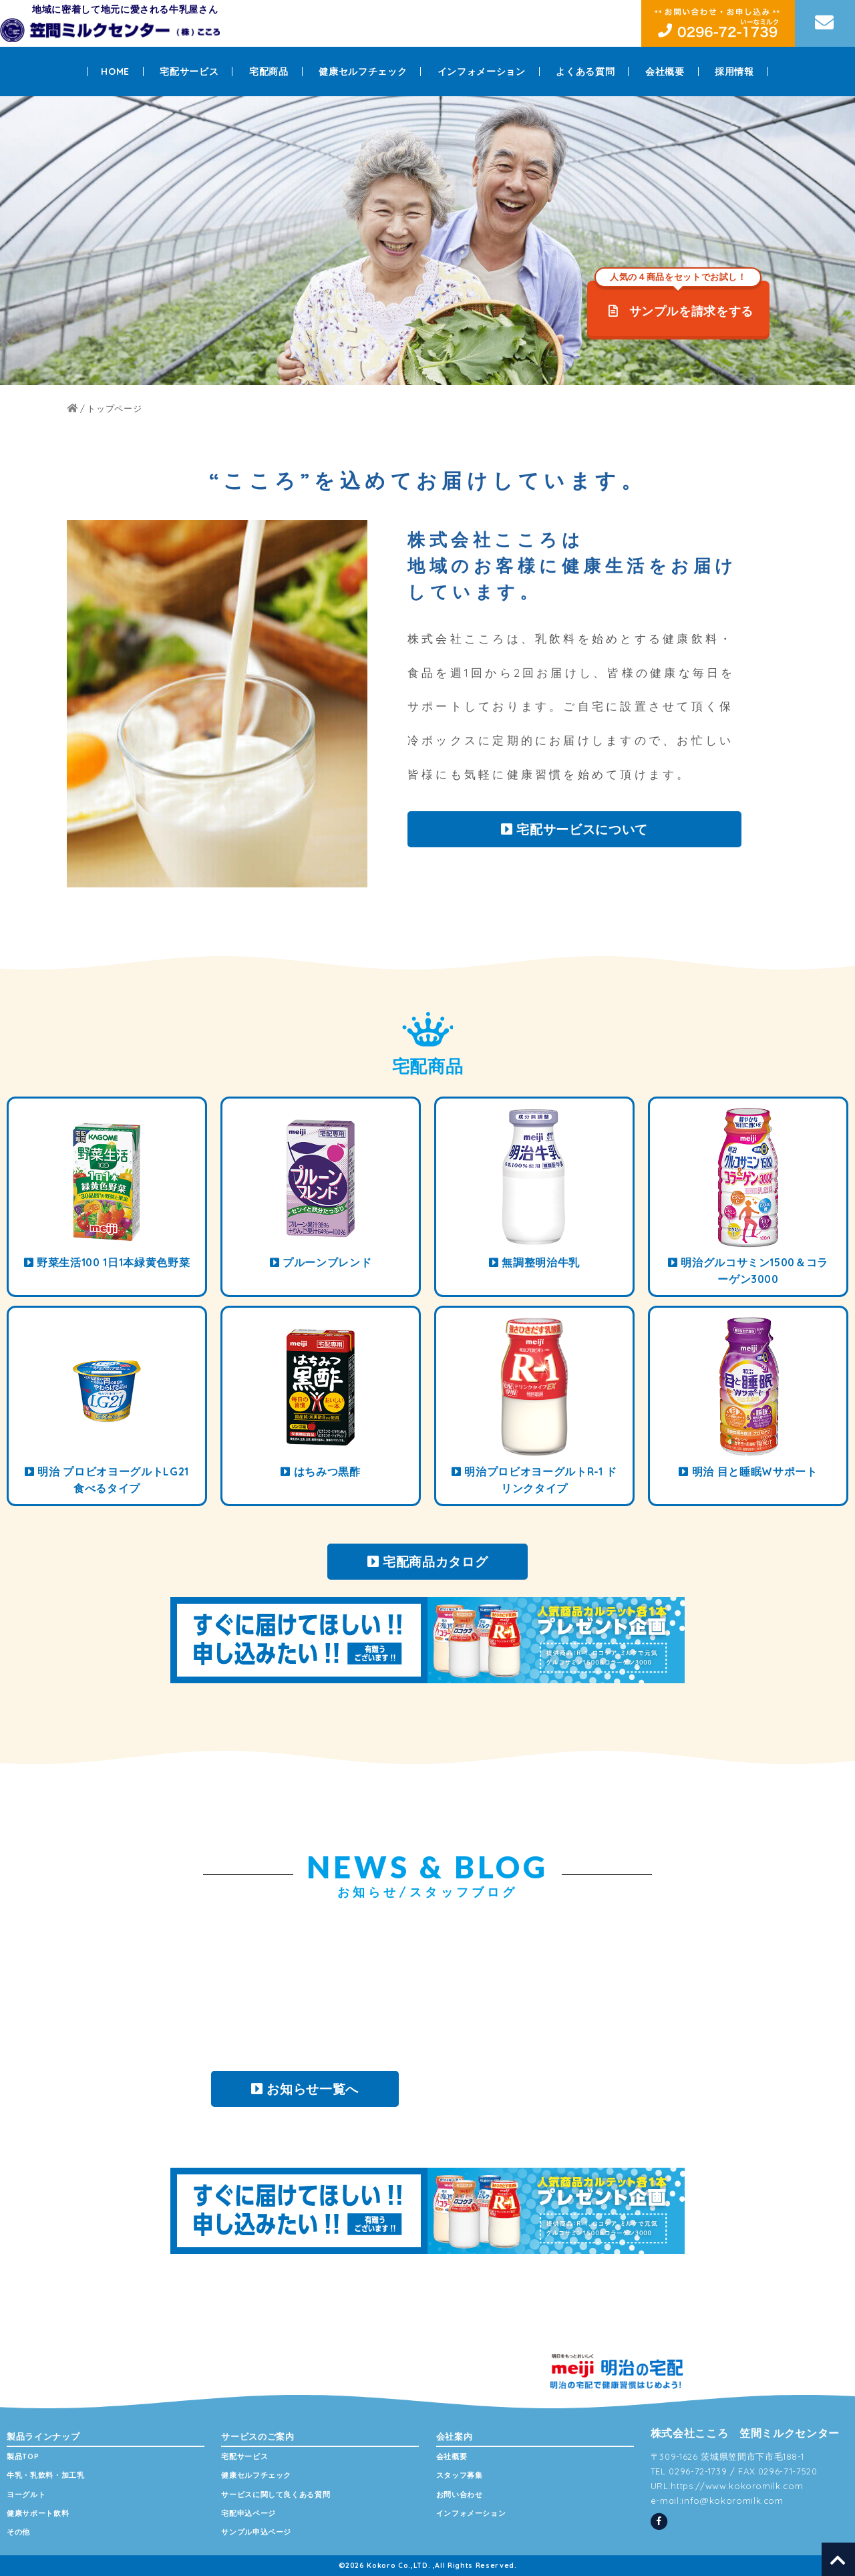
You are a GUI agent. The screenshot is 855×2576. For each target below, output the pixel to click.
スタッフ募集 (459, 2475)
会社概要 (665, 71)
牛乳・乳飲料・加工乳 (46, 2475)
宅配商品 (269, 71)
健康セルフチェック (363, 71)
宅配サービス (189, 71)
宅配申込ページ (248, 2513)
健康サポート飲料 (38, 2513)
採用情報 (734, 71)
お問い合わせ (459, 2494)
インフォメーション (482, 71)
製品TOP (23, 2456)
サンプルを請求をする (677, 299)
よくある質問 (585, 71)
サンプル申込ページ (256, 2532)
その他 (18, 2532)
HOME (115, 71)
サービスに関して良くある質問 (275, 2494)
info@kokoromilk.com (732, 2500)
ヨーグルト (26, 2494)
